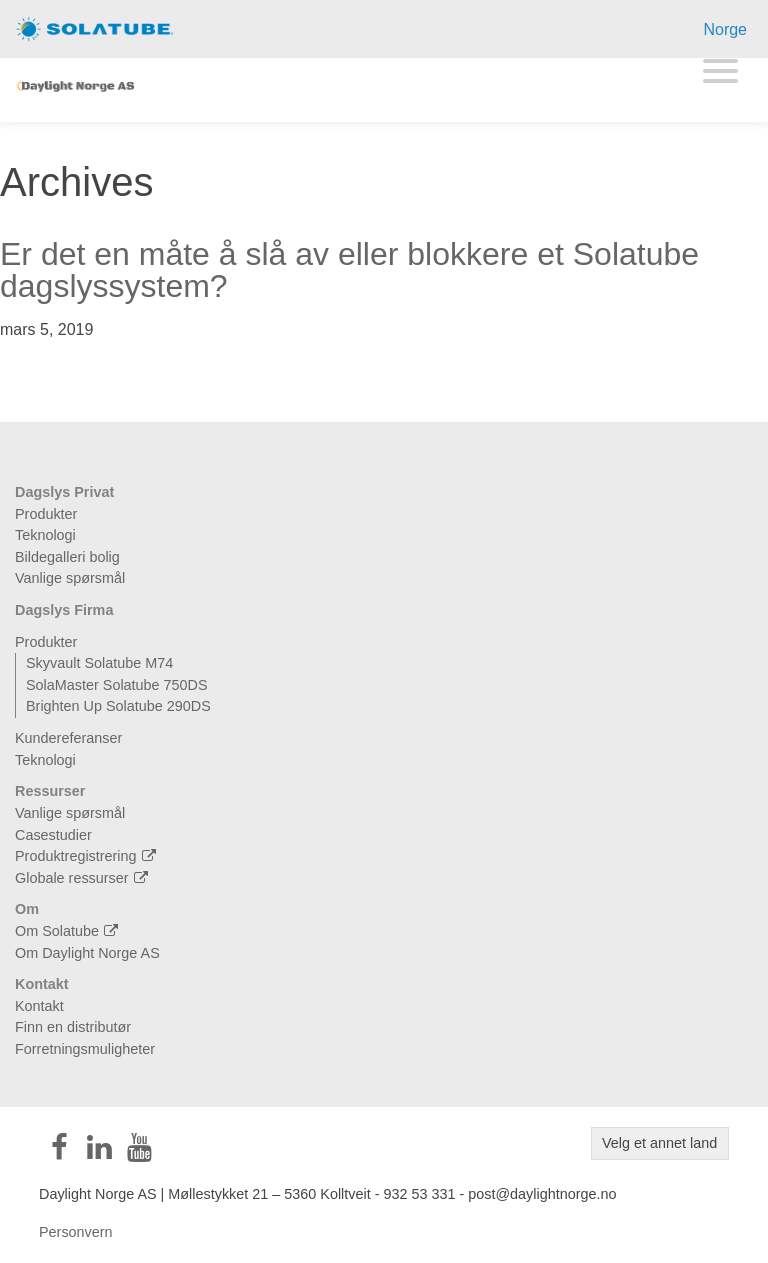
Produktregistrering (88, 856)
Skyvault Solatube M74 (99, 663)
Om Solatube (69, 931)
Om (27, 909)
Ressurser (50, 791)
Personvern (76, 1232)
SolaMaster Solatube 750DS (117, 685)
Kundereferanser (68, 738)
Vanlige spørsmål (70, 578)
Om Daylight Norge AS (87, 953)
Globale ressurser (84, 878)
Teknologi (45, 535)
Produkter (46, 514)
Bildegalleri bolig (67, 557)
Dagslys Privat (64, 492)
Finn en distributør (73, 1027)
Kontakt (42, 984)
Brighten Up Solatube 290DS (118, 706)
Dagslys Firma (64, 610)
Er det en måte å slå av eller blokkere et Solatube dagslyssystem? (349, 270)
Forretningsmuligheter (85, 1049)
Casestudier (53, 835)
